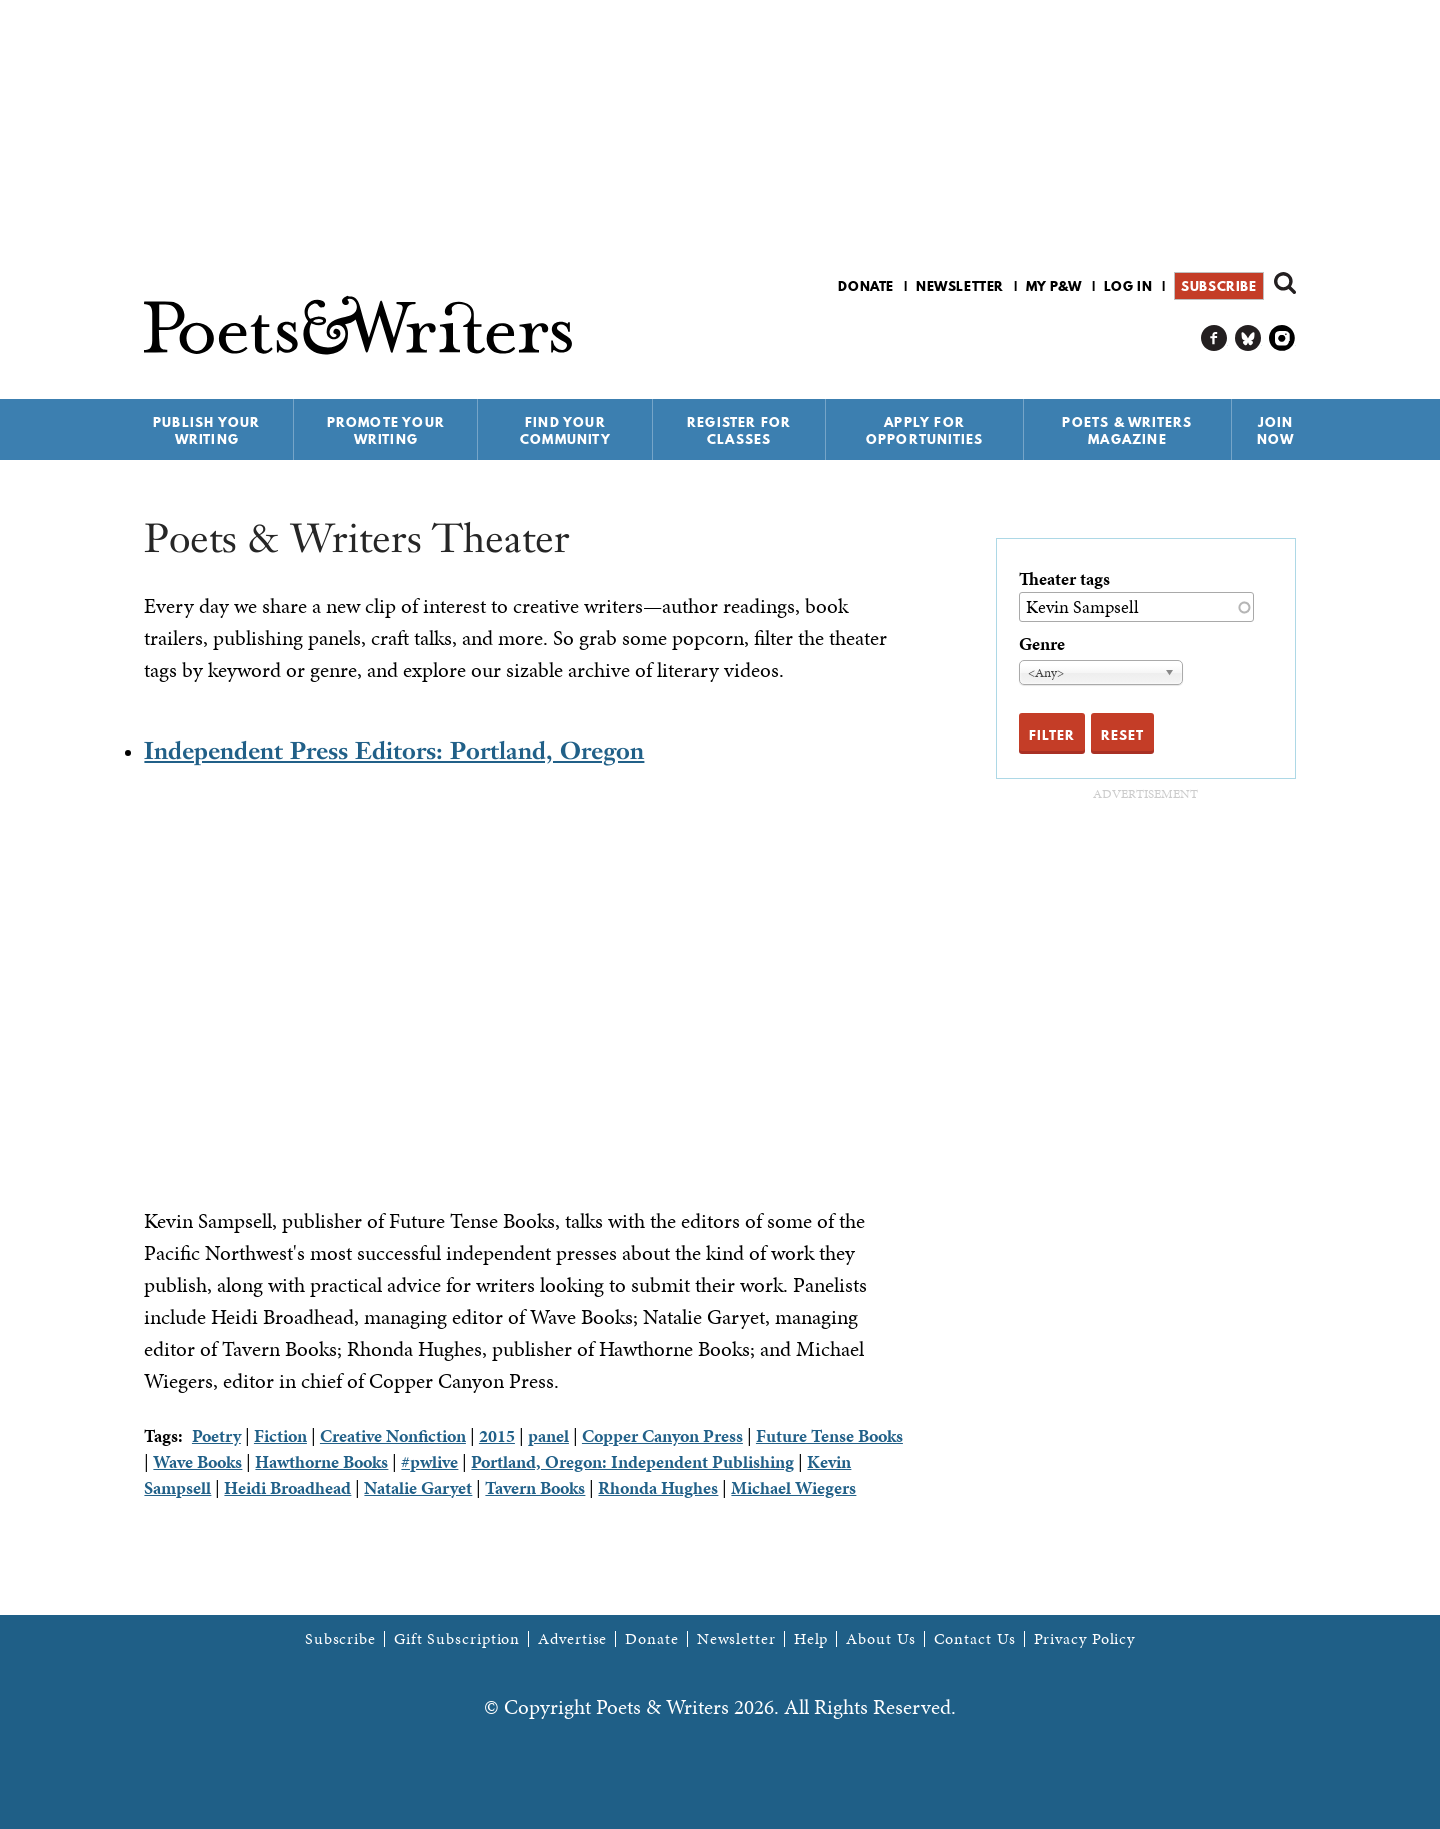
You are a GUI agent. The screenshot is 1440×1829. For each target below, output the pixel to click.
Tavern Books (535, 1487)
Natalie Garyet (418, 1487)
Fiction (280, 1435)
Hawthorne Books (321, 1461)
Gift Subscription (457, 1639)
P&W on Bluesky (1248, 338)
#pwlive (429, 1461)
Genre (1042, 643)
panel (548, 1435)
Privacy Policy (1085, 1639)
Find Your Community (565, 430)
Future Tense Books (829, 1435)
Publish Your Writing (206, 430)
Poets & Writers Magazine (1127, 430)
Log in (1128, 286)
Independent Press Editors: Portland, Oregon (394, 750)
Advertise (572, 1639)
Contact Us (975, 1639)
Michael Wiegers (793, 1487)
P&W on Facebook (1214, 338)
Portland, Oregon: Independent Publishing (632, 1461)
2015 (497, 1435)
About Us (880, 1639)
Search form (1285, 283)
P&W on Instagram (1282, 338)
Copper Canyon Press (662, 1435)
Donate (866, 286)
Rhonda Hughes (658, 1487)
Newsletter (960, 286)
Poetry (216, 1435)
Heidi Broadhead (287, 1487)
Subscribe (1218, 286)
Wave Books (197, 1461)
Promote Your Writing (386, 430)
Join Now (1276, 430)
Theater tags (1064, 578)
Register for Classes (739, 430)
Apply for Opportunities (925, 430)
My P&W (1054, 286)
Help (811, 1639)
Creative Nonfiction (393, 1435)
